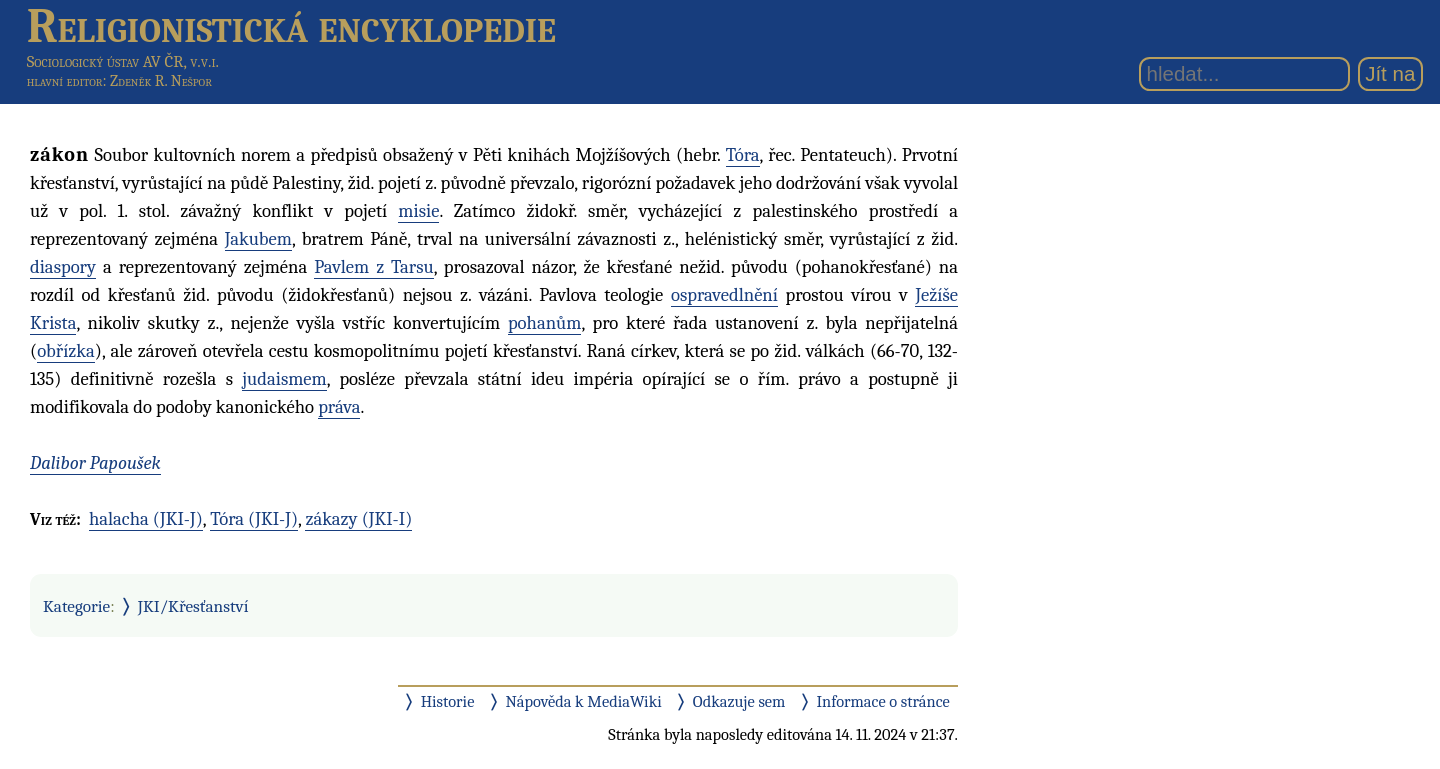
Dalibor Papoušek (95, 463)
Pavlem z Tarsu (373, 267)
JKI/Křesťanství (193, 606)
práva (339, 407)
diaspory (63, 267)
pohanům (545, 323)
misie (418, 211)
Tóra (743, 155)
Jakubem (258, 239)
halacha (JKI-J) (146, 519)
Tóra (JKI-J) (254, 519)
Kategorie (76, 606)
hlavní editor (65, 81)
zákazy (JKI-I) (358, 519)
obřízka (66, 351)
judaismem (284, 379)
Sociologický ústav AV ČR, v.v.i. (123, 61)
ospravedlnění (724, 295)
